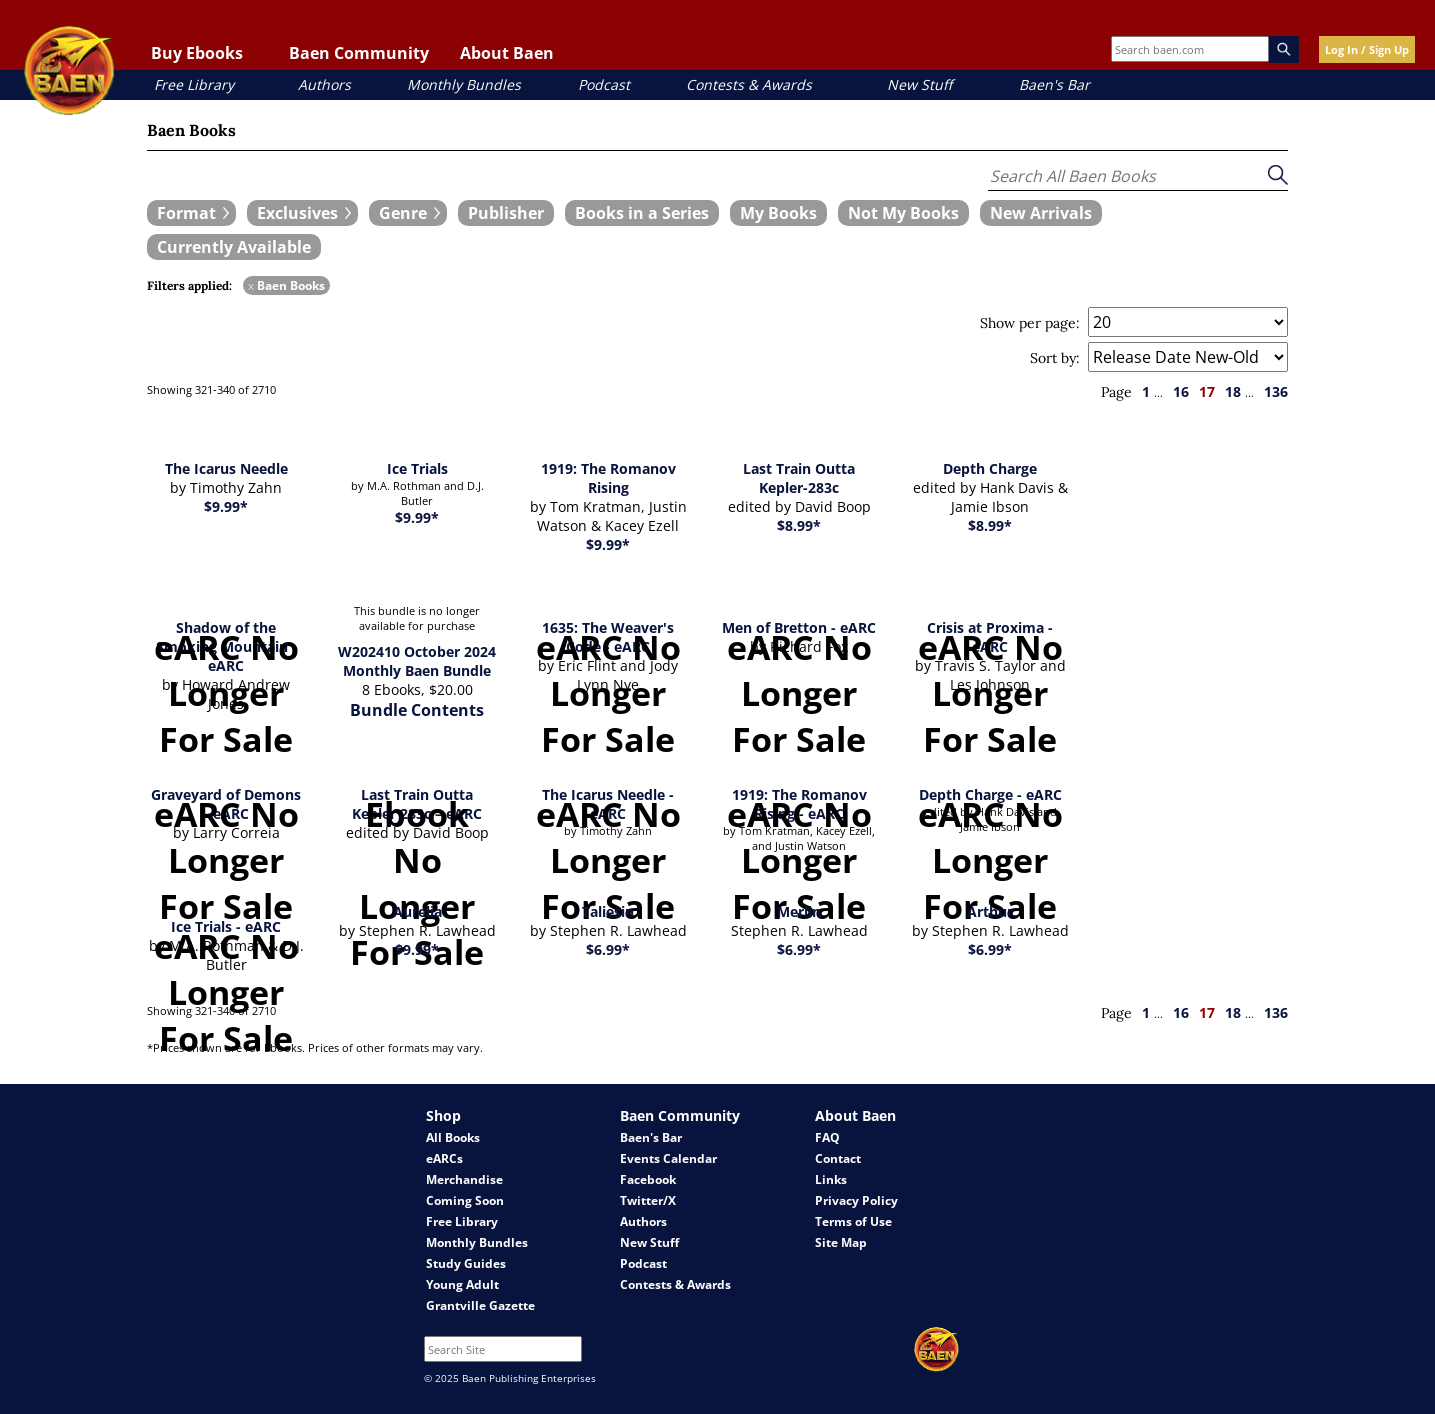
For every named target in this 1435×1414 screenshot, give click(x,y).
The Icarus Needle (226, 468)
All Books (453, 1137)
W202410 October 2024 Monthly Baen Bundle (417, 661)
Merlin (799, 911)
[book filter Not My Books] (903, 213)
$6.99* (608, 949)
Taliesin (608, 911)
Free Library (194, 84)
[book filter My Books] (778, 213)
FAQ (827, 1137)
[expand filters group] (191, 213)
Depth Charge (990, 468)
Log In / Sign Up (1367, 49)
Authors (324, 84)
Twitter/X (648, 1200)
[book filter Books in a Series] (642, 213)
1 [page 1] (1146, 391)
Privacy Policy (856, 1200)
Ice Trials (417, 468)
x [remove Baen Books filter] (251, 285)
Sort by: (1055, 358)
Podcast (604, 84)
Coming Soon (465, 1200)
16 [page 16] (1181, 391)
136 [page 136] (1276, 391)
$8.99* (799, 525)
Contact (838, 1158)
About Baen (507, 53)
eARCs (444, 1158)
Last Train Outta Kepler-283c (799, 478)
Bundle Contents (417, 710)
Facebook (648, 1179)
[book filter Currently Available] (234, 247)
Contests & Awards (749, 84)
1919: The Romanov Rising (608, 478)
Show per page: (1030, 323)
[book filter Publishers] (506, 213)
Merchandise (464, 1179)
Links (831, 1179)
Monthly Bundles (464, 84)
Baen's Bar (1054, 84)
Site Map (841, 1242)
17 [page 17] (1207, 391)
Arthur (990, 911)
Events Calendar (668, 1158)
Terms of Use (853, 1221)
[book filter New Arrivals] (1041, 213)
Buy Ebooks (197, 53)
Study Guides (466, 1263)
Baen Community (359, 53)
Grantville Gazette (480, 1305)
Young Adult (462, 1284)
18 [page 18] (1233, 391)
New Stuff (919, 84)
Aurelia (417, 911)
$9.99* (226, 506)
